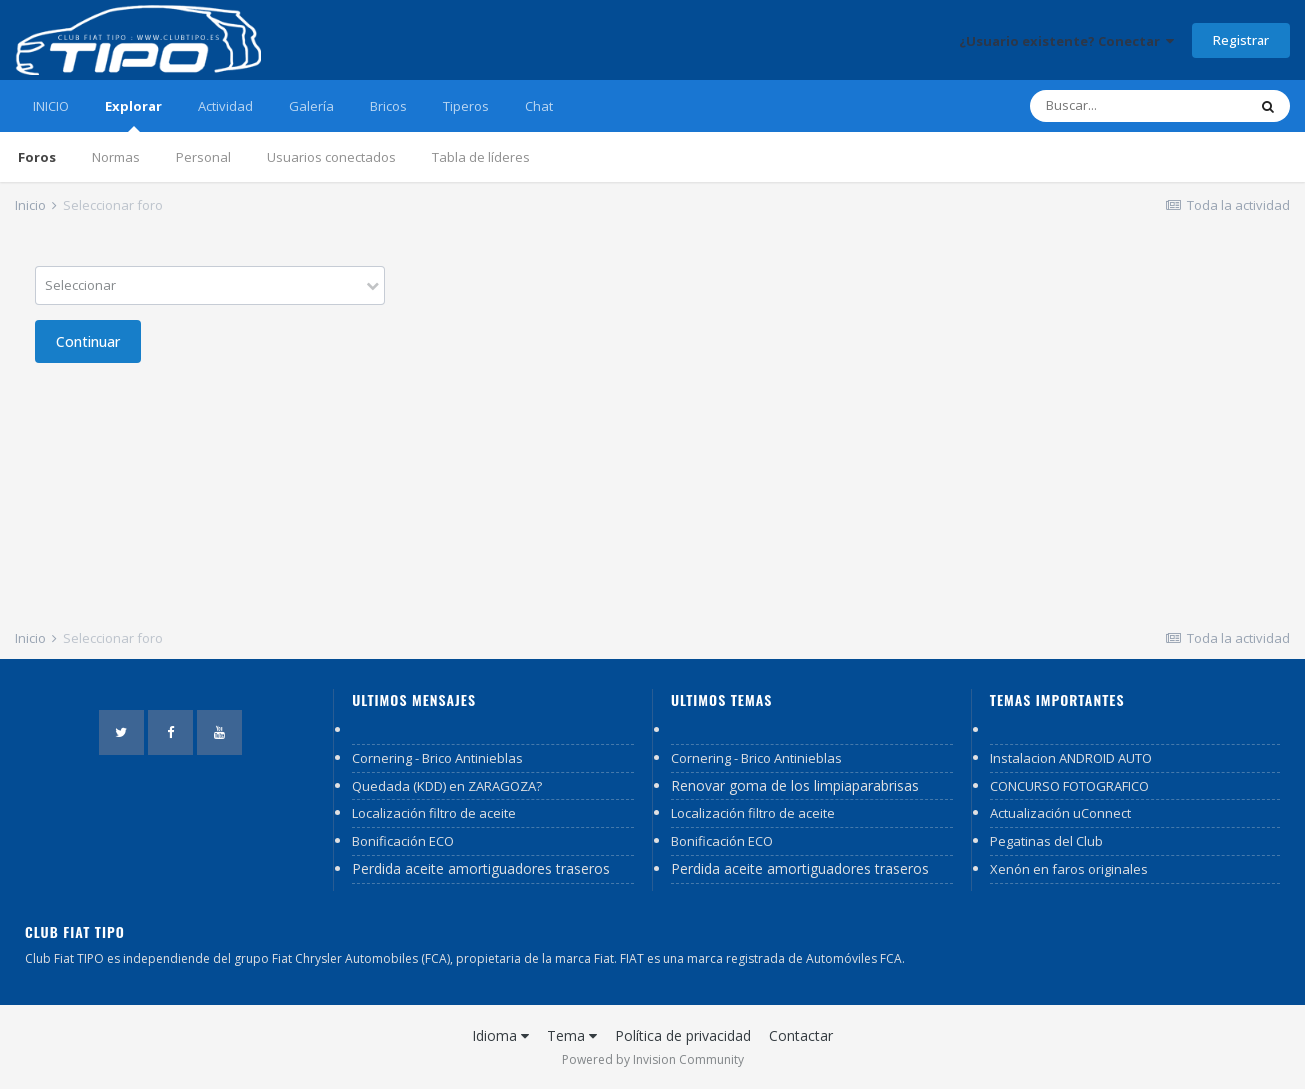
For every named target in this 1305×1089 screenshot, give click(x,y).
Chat (539, 106)
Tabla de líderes (481, 157)
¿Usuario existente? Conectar (1066, 41)
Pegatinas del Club (1046, 841)
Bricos (388, 106)
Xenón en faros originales (1069, 869)
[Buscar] (1138, 106)
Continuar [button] (88, 341)
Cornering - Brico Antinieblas (437, 758)
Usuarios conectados (331, 157)
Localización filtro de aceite (434, 813)
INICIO (51, 106)
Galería (311, 106)
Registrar (1241, 40)
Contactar (801, 1035)
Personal (203, 157)
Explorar (133, 114)
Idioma (500, 1035)
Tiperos (466, 106)
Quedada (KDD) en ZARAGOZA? (447, 786)
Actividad (225, 106)
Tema (572, 1035)
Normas (116, 157)
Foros (37, 157)
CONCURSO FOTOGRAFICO (1069, 786)
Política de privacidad (683, 1035)
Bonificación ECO (403, 841)
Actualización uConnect (1060, 813)
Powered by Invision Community (653, 1059)
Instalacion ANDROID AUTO (1071, 758)
